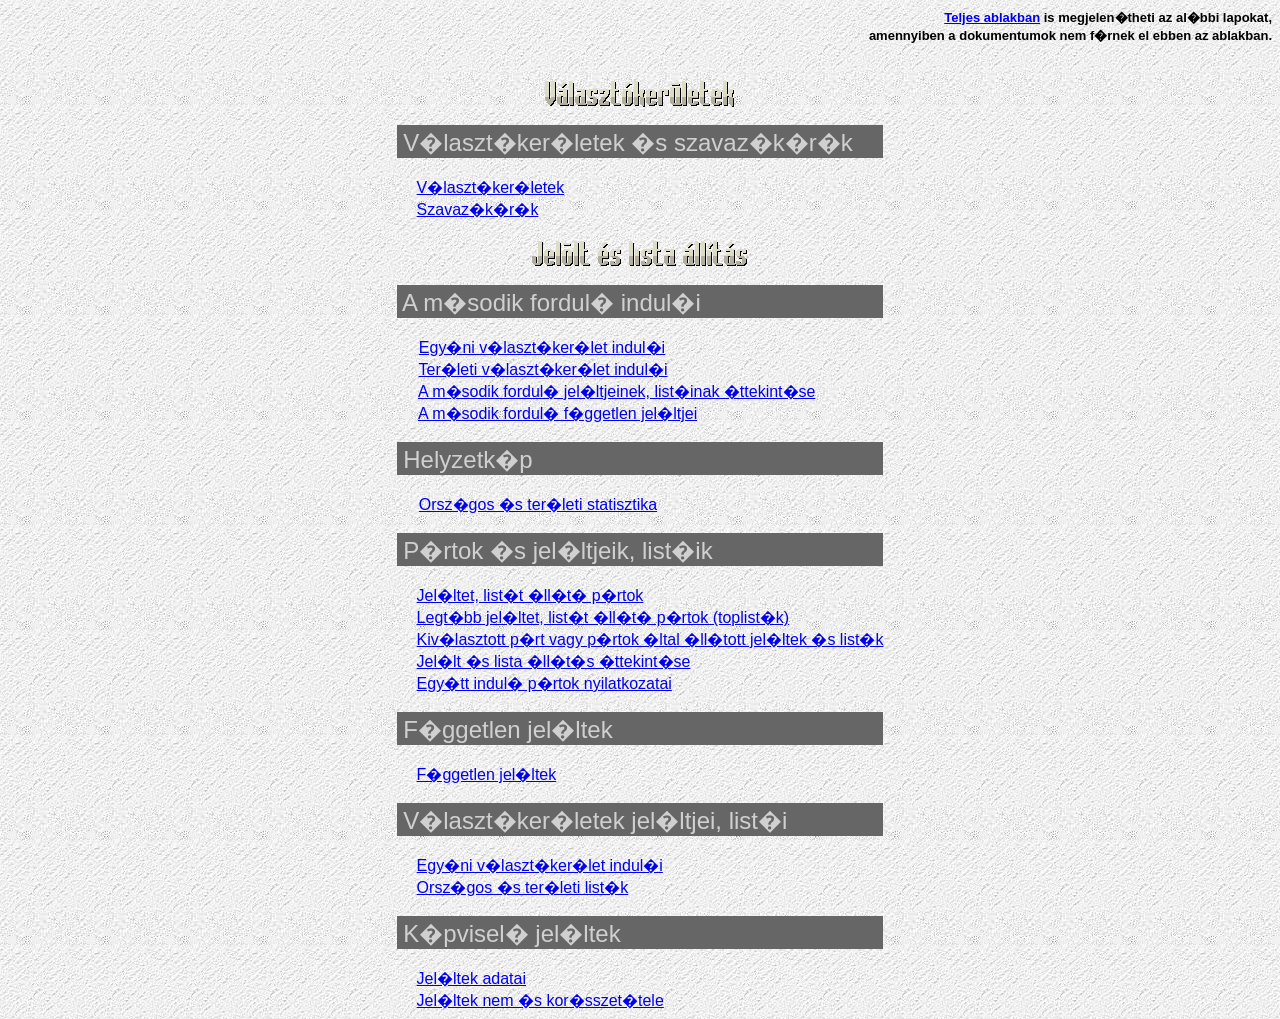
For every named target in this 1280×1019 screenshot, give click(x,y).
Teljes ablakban (992, 17)
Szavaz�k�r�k (478, 209)
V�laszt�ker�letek (491, 187)
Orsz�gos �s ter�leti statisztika (538, 504)
